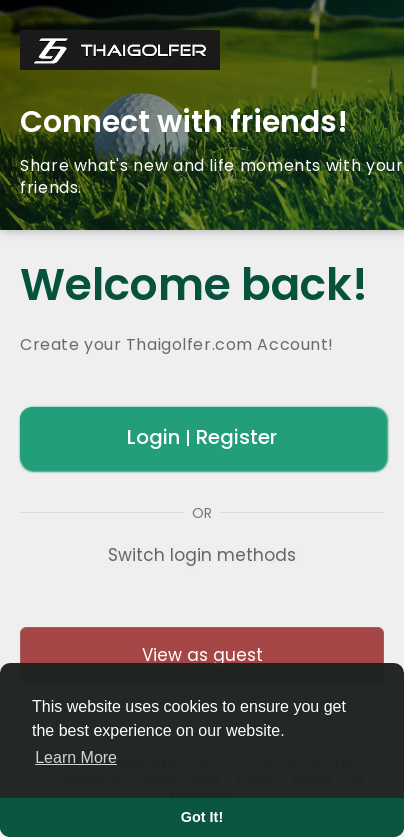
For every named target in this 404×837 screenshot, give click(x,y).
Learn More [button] (76, 757)
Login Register (202, 437)
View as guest (202, 655)
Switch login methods (202, 555)
